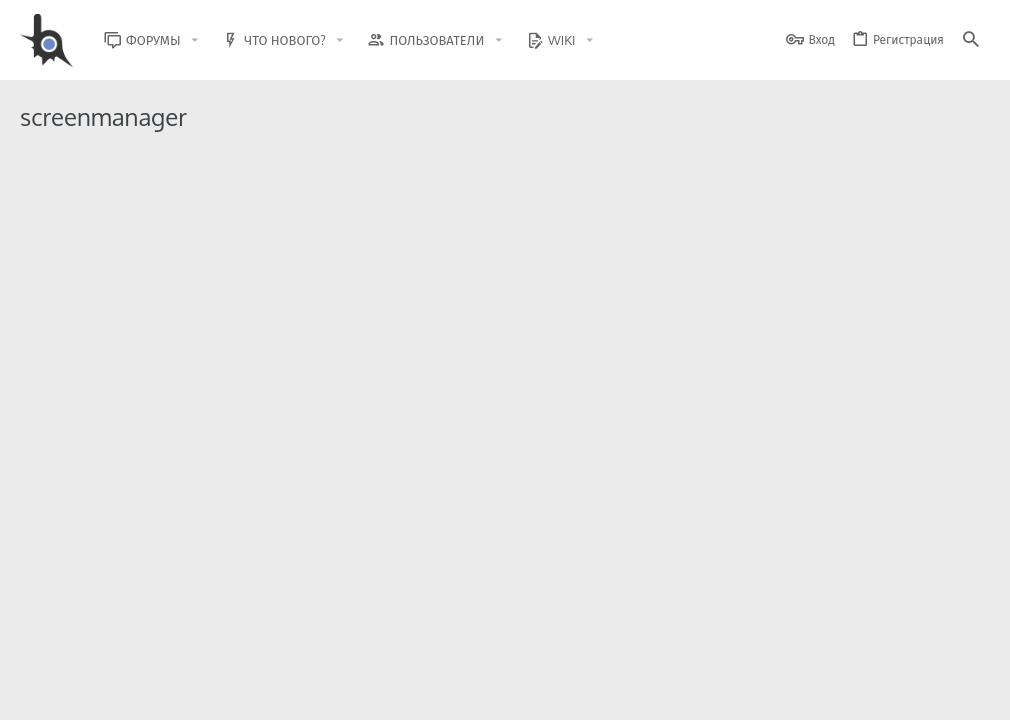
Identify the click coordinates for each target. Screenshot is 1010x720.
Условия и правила (629, 692)
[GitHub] (967, 644)
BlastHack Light (70, 692)
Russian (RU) (181, 692)
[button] (210, 40)
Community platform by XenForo (183, 635)
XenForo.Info (147, 652)
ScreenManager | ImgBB (203, 208)
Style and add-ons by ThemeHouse (451, 635)
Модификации (776, 284)
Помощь (911, 692)
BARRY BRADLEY (144, 284)
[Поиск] (971, 40)
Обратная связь (519, 692)
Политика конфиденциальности (785, 692)
